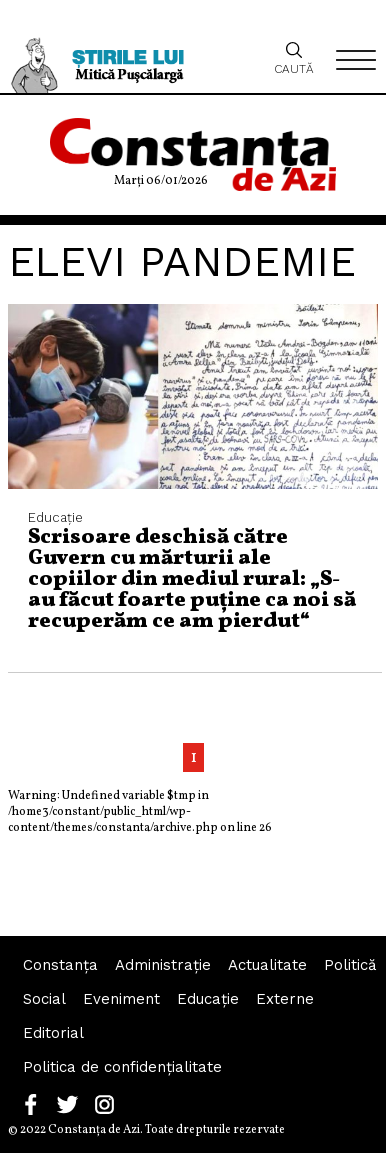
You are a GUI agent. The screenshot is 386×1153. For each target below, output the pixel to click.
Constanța (60, 965)
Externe (285, 999)
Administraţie (163, 965)
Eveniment (121, 999)
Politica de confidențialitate (122, 1067)
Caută (294, 58)
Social (44, 999)
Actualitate (267, 965)
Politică (350, 965)
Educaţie (208, 999)
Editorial (53, 1033)
